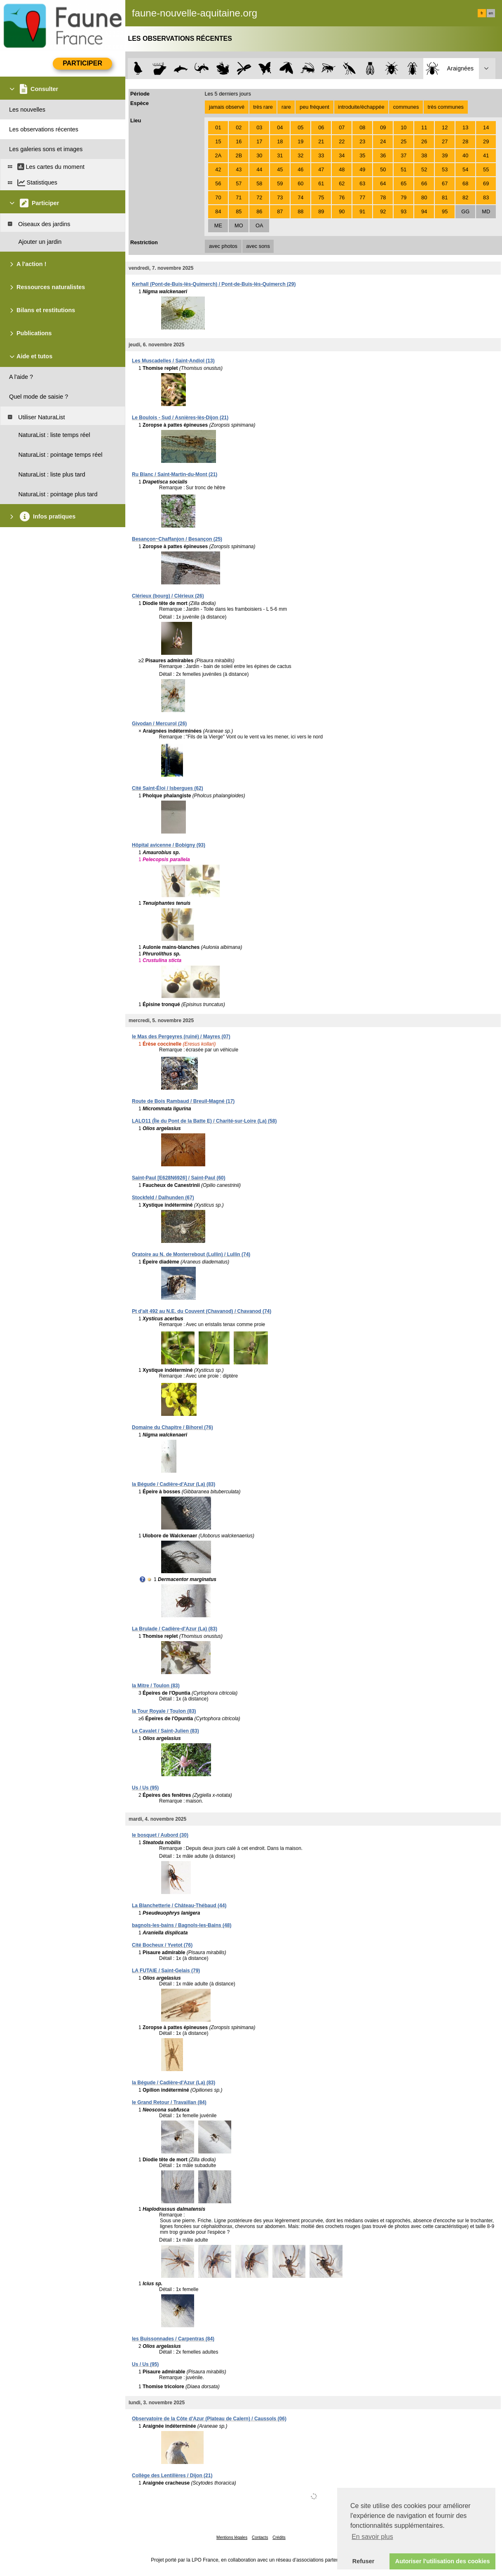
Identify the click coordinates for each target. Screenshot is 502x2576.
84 (218, 211)
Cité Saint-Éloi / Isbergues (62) (167, 788)
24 (383, 141)
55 (486, 169)
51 (403, 169)
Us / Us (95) (145, 1788)
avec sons (258, 246)
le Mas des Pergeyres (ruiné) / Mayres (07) (181, 1036)
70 (218, 197)
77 (362, 197)
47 (321, 169)
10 (403, 127)
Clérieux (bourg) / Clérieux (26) (168, 596)
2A (218, 155)
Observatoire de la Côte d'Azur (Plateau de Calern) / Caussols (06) (209, 2419)
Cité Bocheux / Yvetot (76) (162, 1945)
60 (300, 183)
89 (321, 211)
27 (445, 141)
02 (239, 127)
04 (280, 127)
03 (259, 127)
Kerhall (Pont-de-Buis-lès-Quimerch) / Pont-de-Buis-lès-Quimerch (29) (214, 284)
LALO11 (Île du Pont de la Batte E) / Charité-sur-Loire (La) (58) (204, 1121)
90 (342, 211)
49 (362, 169)
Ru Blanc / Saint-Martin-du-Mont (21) (174, 474)
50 (383, 169)
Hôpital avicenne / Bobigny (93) (168, 845)
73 (280, 197)
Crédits (279, 2537)
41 (486, 155)
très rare (263, 107)
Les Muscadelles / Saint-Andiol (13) (173, 361)
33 (321, 155)
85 (239, 211)
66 (424, 183)
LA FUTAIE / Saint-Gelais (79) (166, 1970)
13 (465, 127)
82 (465, 197)
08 (362, 127)
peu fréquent (314, 107)
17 (259, 141)
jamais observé (226, 107)
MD (486, 211)
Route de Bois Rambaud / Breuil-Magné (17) (183, 1101)
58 (259, 183)
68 (465, 183)
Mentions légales (231, 2537)
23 (362, 141)
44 (259, 169)
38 (424, 155)
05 (300, 127)
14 (486, 127)
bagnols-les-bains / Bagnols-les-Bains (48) (181, 1925)
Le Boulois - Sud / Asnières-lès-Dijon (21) (180, 417)
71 (239, 197)
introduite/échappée (361, 107)
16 (239, 141)
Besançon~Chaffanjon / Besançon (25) (177, 539)
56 (218, 183)
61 (321, 183)
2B (239, 155)
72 (259, 197)
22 (342, 141)
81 (445, 197)
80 (424, 197)
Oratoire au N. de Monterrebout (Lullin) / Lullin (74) (191, 1254)
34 (342, 155)
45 (280, 169)
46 (300, 169)
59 (280, 183)
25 (403, 141)
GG (465, 211)
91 (362, 211)
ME (218, 225)
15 (218, 141)
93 (403, 211)
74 (300, 197)
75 (321, 197)
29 (486, 141)
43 (239, 169)
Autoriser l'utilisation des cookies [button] (442, 2561)
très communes (445, 107)
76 (342, 197)
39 (445, 155)
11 (424, 127)
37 (403, 155)
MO (239, 225)
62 (342, 183)
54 (465, 169)
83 (486, 197)
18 (280, 141)
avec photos (223, 246)
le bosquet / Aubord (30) (160, 1835)
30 (259, 155)
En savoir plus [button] (372, 2536)
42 (218, 169)
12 (445, 127)
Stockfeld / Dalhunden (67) (163, 1197)
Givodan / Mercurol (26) (159, 723)
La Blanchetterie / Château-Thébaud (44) (179, 1905)
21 (321, 141)
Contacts (260, 2537)
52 (424, 169)
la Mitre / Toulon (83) (156, 1686)
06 (321, 127)
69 (486, 183)
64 (383, 183)
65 (403, 183)
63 (362, 183)
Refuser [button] (363, 2561)
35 (362, 155)
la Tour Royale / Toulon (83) (164, 1711)
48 (342, 169)
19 (300, 141)
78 (383, 197)
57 (239, 183)
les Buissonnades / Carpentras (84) (173, 2339)
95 (445, 211)
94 (424, 211)
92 (383, 211)
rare (286, 107)
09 (383, 127)
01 (218, 127)
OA (259, 225)
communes (406, 107)
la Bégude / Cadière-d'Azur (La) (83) (173, 1484)
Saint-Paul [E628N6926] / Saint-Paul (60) (178, 1178)
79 (403, 197)
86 (259, 211)
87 (280, 211)
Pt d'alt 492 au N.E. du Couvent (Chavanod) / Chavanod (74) (201, 1311)
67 (445, 183)
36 (383, 155)
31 (280, 155)
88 (300, 211)
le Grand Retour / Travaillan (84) (169, 2102)
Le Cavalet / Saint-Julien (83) (165, 1731)
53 (445, 169)
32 (300, 155)
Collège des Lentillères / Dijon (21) (172, 2475)
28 (465, 141)
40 (465, 155)
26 (424, 141)
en (491, 13)
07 (342, 127)
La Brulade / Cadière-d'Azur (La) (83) (174, 1629)
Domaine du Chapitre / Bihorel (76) (172, 1427)
